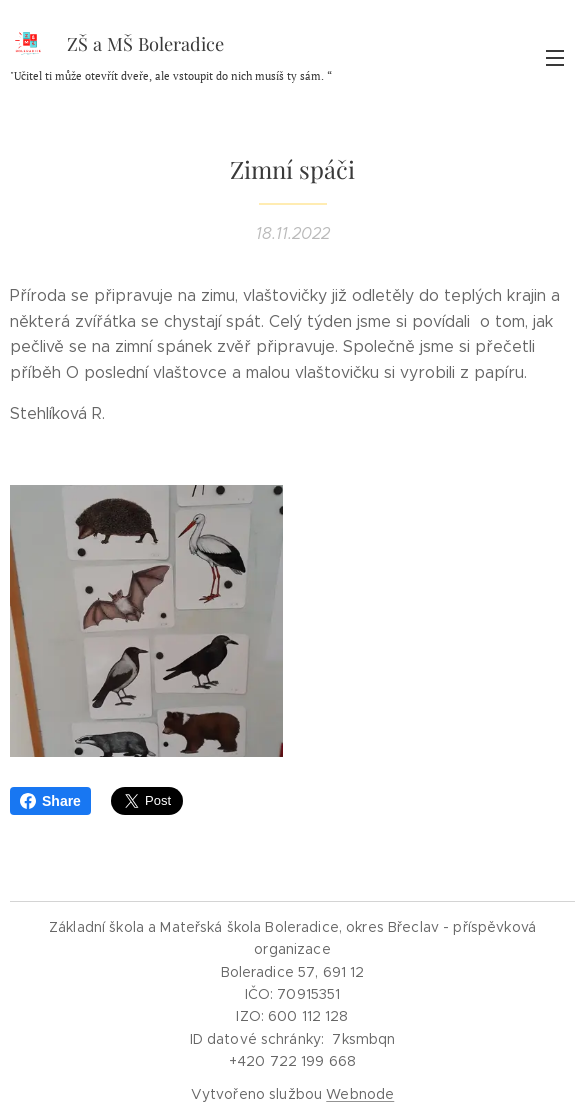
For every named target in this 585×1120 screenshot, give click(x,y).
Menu (555, 58)
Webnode (360, 1094)
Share (50, 801)
